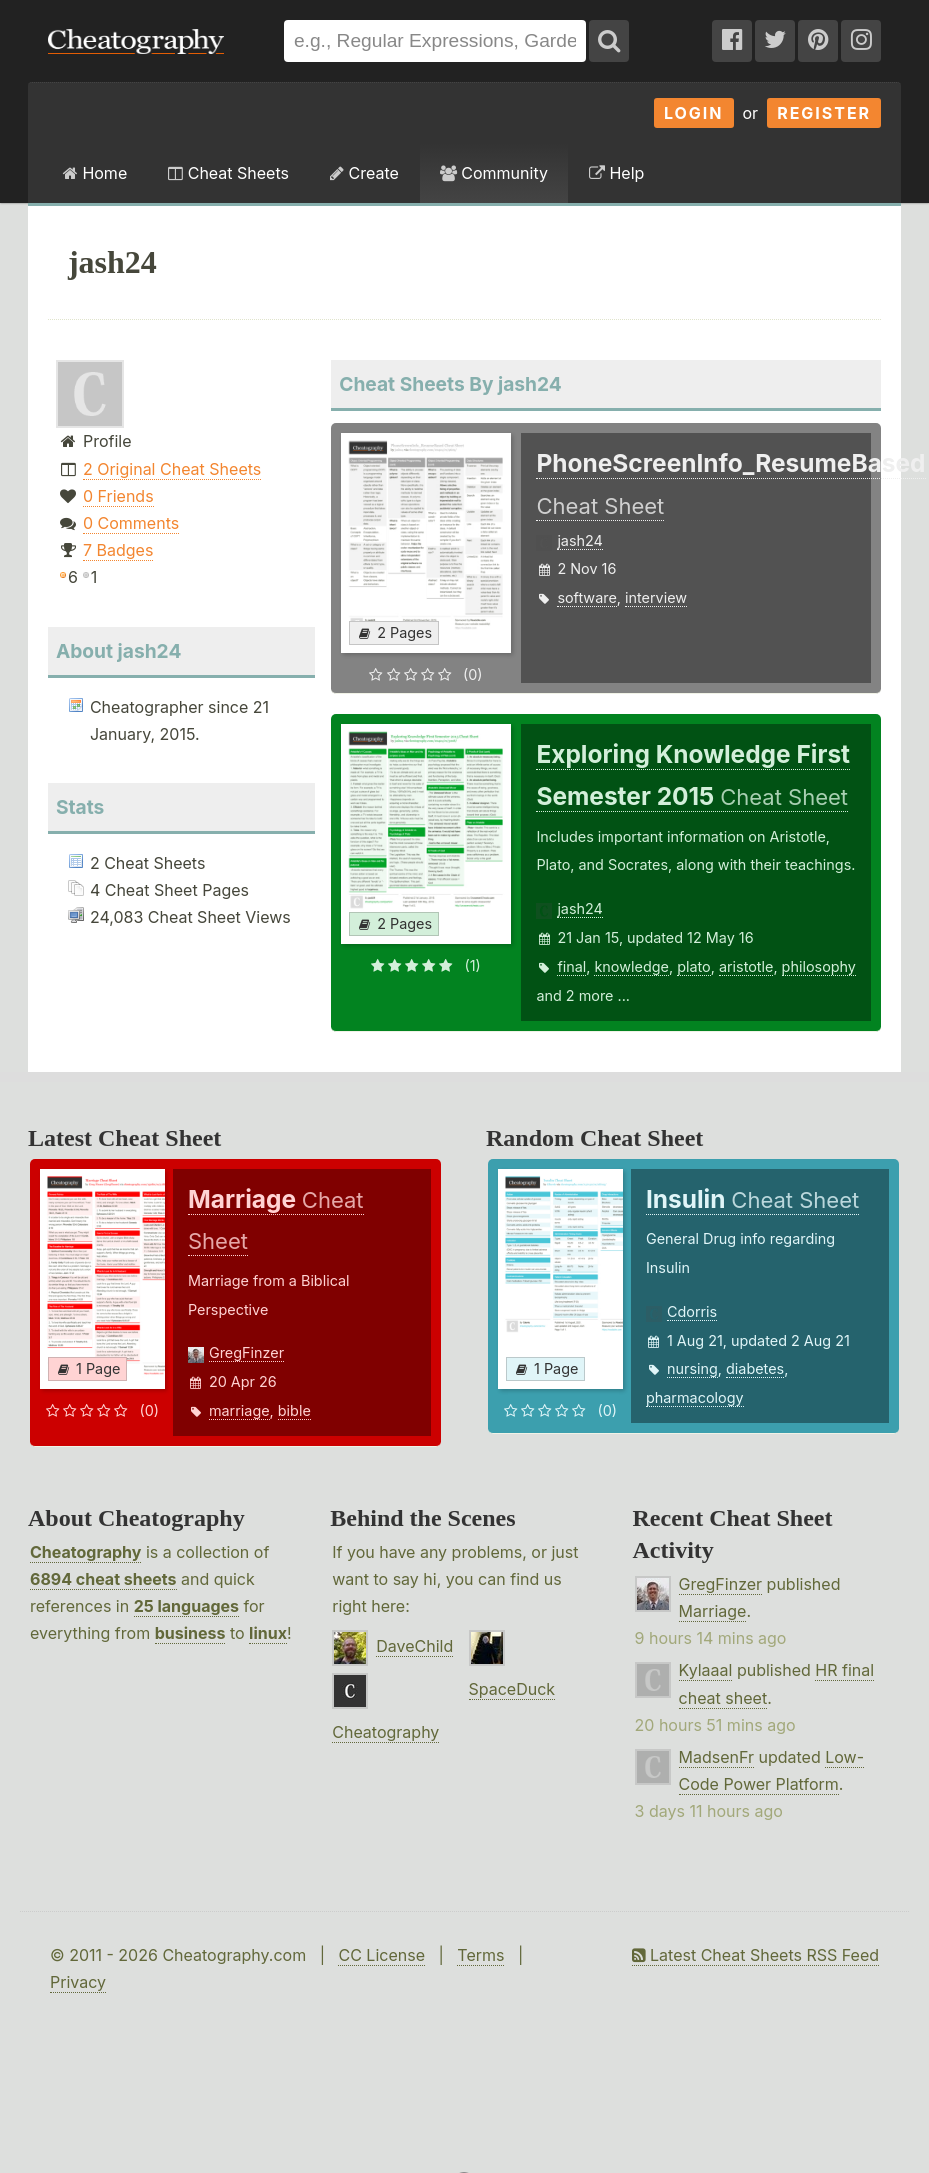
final (571, 966)
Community (494, 173)
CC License (381, 1955)
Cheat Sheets (228, 173)
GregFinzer (246, 1352)
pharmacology (695, 1397)
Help (616, 173)
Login (694, 113)
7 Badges (118, 550)
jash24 (580, 540)
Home (95, 173)
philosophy (819, 966)
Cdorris (692, 1311)
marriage (239, 1410)
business (190, 1633)
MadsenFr (716, 1757)
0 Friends (118, 496)
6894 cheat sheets (103, 1579)
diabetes (755, 1368)
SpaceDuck (512, 1689)
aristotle (746, 966)
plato (694, 966)
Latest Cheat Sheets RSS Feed (755, 1955)
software (586, 597)
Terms (480, 1955)
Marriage (713, 1611)
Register (824, 113)
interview (656, 597)
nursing (692, 1368)
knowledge (631, 966)
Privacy (78, 1982)
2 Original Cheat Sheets (172, 469)
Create (364, 173)
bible (294, 1410)
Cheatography (85, 1552)
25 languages (186, 1606)
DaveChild (414, 1646)
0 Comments (131, 523)
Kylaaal (706, 1670)
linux (268, 1633)
